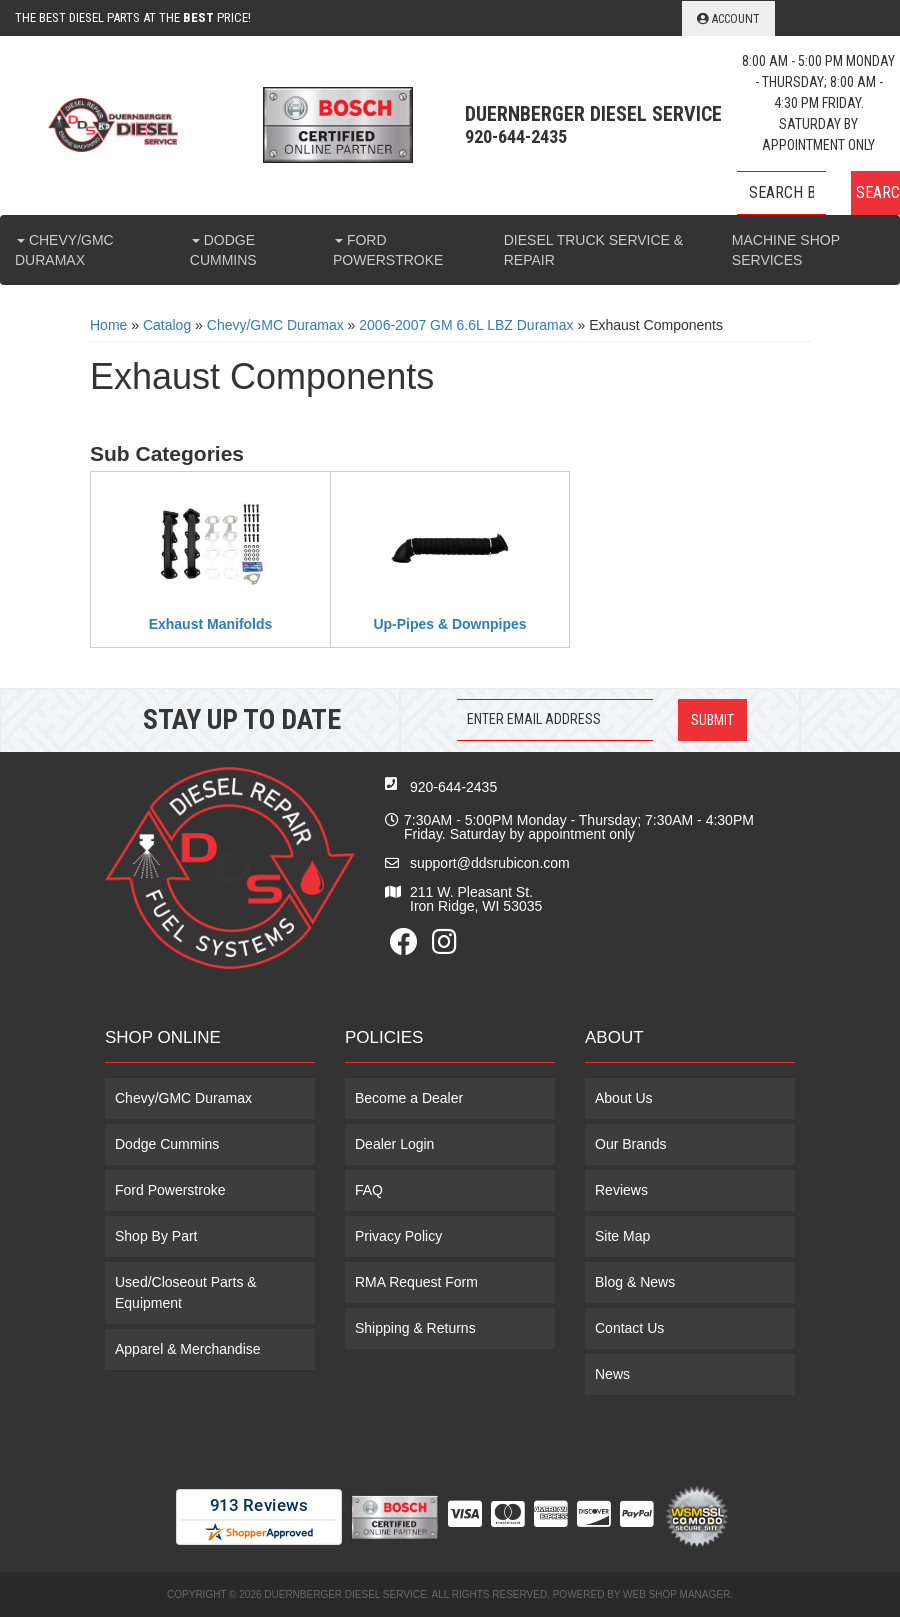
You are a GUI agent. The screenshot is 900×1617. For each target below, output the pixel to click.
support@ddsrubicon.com (490, 863)
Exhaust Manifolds (211, 624)
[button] (818, 193)
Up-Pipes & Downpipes (449, 624)
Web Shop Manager (676, 1594)
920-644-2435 (453, 787)
